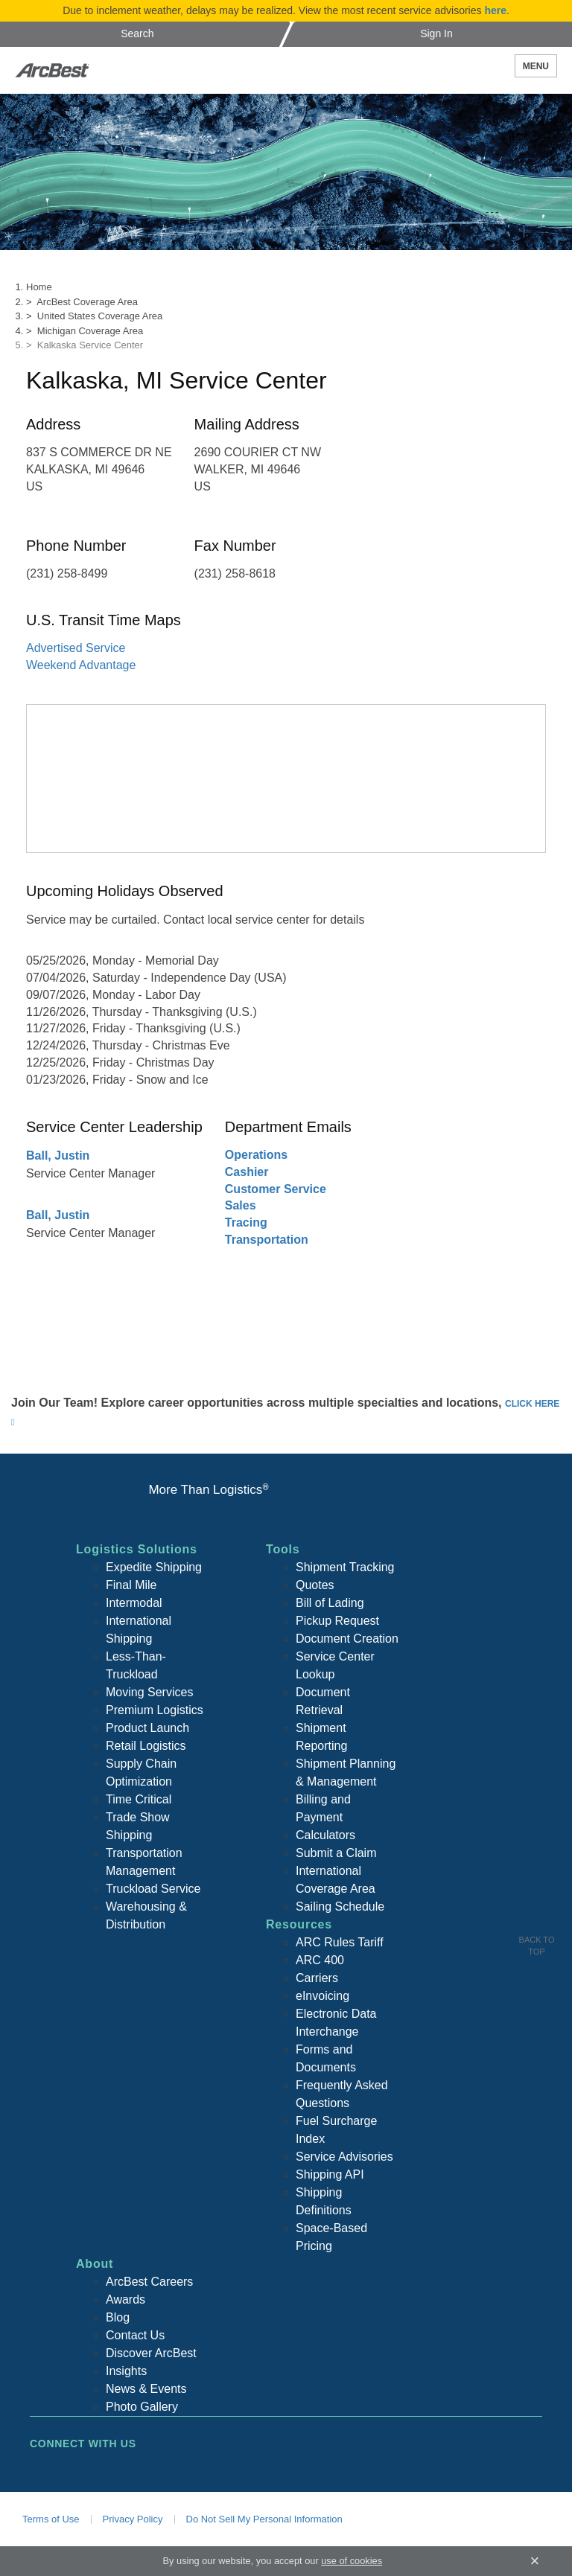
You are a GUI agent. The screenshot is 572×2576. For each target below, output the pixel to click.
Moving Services (149, 1692)
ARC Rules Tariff (340, 1942)
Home (39, 287)
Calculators (325, 1835)
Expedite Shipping (154, 1567)
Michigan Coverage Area (90, 330)
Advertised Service (75, 648)
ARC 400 (320, 1960)
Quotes (315, 1585)
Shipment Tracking (345, 1567)
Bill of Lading (330, 1603)
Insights (126, 2371)
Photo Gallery (142, 2406)
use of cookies (351, 2560)
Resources (299, 1924)
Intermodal (134, 1603)
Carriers (317, 1978)
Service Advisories (344, 2156)
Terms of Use (51, 2519)
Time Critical (138, 1799)
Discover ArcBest (151, 2353)
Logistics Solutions (136, 1549)
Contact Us (135, 2335)
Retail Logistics (146, 1745)
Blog (118, 2317)
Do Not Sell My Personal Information (264, 2519)
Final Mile (131, 1585)
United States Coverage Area (99, 316)
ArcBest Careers (149, 2281)
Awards (125, 2299)
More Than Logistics (208, 1490)
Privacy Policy (133, 2519)
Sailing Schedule (340, 1906)
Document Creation (347, 1638)
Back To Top (537, 1945)
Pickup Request (337, 1620)
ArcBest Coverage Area (87, 301)
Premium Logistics (154, 1710)
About (94, 2263)
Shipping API (330, 2174)
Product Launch (147, 1728)
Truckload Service (153, 1888)
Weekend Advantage (81, 665)
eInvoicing (322, 1995)
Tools (282, 1549)
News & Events (146, 2388)
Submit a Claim (336, 1853)
